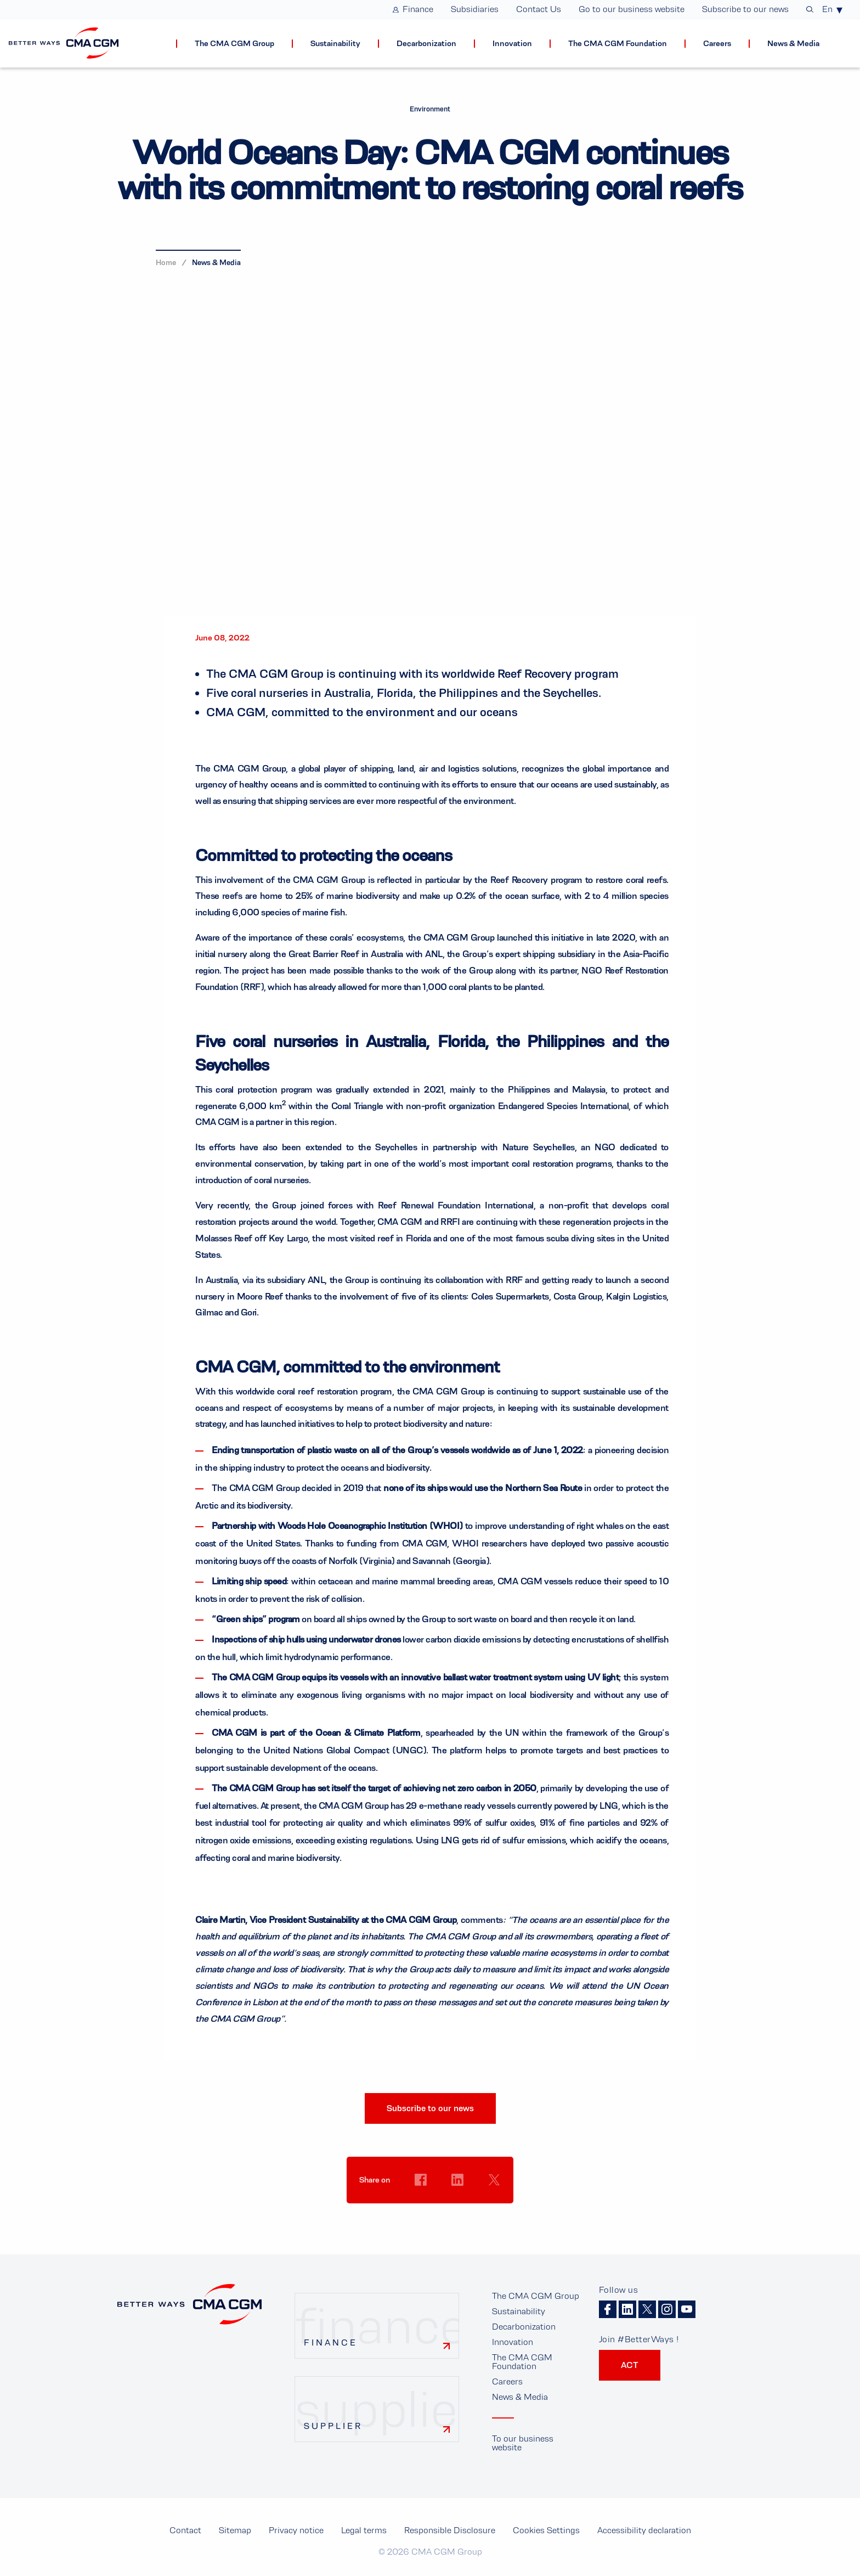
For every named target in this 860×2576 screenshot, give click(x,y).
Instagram (667, 2309)
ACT (629, 2365)
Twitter (647, 2309)
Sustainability (518, 2311)
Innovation (512, 2342)
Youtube (686, 2309)
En (827, 9)
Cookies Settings (421, 2201)
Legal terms (364, 2530)
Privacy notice (296, 2530)
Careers (507, 2381)
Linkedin (627, 2309)
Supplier (333, 2426)
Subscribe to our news (430, 2108)
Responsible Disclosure (449, 2530)
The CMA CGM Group (535, 2296)
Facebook (607, 2309)
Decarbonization (524, 2326)
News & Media (216, 262)
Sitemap (235, 2530)
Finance (331, 2342)
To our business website (522, 2443)
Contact (185, 2530)
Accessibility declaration (644, 2530)
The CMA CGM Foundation (522, 2362)
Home (166, 262)
